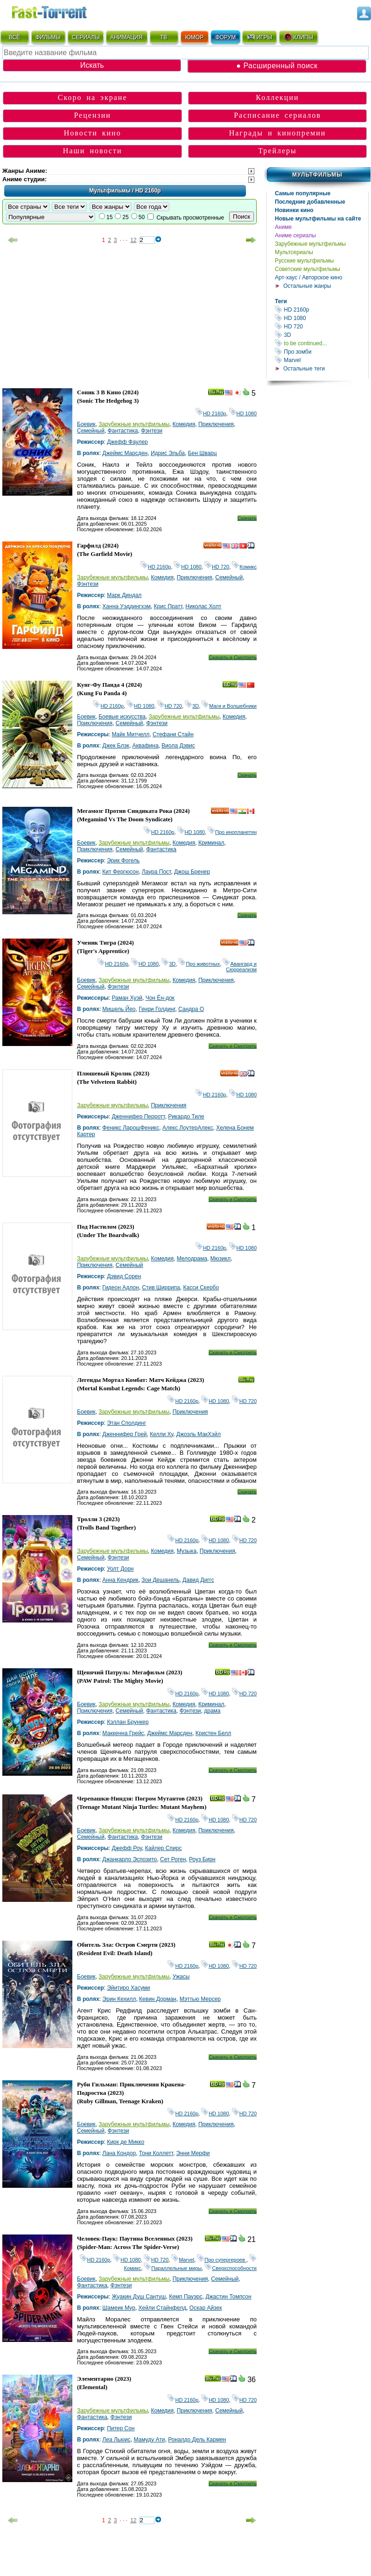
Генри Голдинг (157, 1009)
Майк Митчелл (130, 734)
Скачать (247, 518)
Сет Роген (173, 1859)
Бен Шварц (202, 453)
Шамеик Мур (118, 2308)
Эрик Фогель (123, 860)
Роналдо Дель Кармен (197, 2439)
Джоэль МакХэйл (198, 1434)
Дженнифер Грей (124, 1434)
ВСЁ (14, 37)
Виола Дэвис (178, 745)
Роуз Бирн (202, 1859)
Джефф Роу (127, 1848)
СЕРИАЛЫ (86, 37)
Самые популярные (302, 193)
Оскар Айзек (205, 2308)
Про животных (199, 964)
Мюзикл (220, 1258)
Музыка (186, 1551)
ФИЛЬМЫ (48, 37)
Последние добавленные (310, 202)
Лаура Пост (156, 871)
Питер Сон (120, 2428)
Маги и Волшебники (229, 706)
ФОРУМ (225, 37)
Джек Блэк (115, 745)
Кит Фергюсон (120, 871)
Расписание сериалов (277, 115)
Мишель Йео (118, 1009)
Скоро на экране (92, 97)
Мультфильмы (317, 174)
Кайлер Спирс (163, 1848)
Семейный (91, 430)
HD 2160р (321, 309)
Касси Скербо (201, 1287)
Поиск (241, 216)
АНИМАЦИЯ (126, 37)
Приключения (216, 424)
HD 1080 (321, 317)
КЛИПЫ (298, 36)
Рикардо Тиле (186, 1116)
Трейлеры (277, 151)
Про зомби (321, 351)
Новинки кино (294, 210)
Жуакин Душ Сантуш (139, 2296)
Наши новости (92, 151)
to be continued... (321, 343)
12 (133, 240)
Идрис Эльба (168, 453)
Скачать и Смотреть (233, 657)
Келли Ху (161, 1434)
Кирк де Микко (125, 2142)
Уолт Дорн (120, 1569)
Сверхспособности (230, 2268)
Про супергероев (221, 2260)
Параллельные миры (173, 2268)
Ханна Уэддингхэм (126, 606)
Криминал (211, 843)
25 (125, 217)
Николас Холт (203, 606)
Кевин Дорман (157, 1999)
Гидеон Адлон (120, 1287)
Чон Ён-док (160, 998)
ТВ (163, 37)
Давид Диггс (198, 1580)
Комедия (184, 424)
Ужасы (181, 1976)
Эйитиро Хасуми (128, 1988)
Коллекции (277, 97)
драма (212, 1711)
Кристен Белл (213, 1733)
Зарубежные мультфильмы (310, 244)
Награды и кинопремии (277, 133)
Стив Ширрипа (161, 1287)
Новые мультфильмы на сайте (318, 218)
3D (321, 334)
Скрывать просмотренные (190, 217)
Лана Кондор (119, 2153)
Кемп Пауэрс (186, 2296)
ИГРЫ (259, 36)
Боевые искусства (122, 716)
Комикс (244, 566)
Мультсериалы (294, 252)
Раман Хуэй (127, 998)
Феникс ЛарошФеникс (130, 1127)
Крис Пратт (168, 606)
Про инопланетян (232, 832)
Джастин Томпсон (228, 2296)
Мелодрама (192, 1258)
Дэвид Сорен (124, 1276)
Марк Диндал (124, 595)
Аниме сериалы (295, 235)
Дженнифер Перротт (138, 1116)
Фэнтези (151, 430)
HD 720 (321, 326)
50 (142, 217)
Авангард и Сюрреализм (240, 966)
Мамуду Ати (149, 2439)
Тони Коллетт (156, 2153)
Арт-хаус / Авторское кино (308, 277)
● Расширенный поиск (276, 66)
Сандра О (191, 1009)
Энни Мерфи (193, 2153)
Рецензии (92, 115)
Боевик (86, 424)
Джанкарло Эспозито (129, 1859)
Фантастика (123, 430)
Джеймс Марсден (124, 453)
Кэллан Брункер (127, 1722)
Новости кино (92, 133)
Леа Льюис (116, 2439)
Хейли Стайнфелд (163, 2308)
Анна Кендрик (120, 1580)
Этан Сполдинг (126, 1423)
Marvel (321, 359)
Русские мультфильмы (304, 260)
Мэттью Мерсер (200, 1999)
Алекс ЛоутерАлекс (187, 1127)
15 (109, 217)
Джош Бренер (192, 871)
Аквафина (146, 745)
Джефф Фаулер (127, 442)
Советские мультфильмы (307, 269)
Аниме (283, 227)
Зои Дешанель (160, 1580)
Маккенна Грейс (123, 1733)
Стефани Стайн (173, 734)
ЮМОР (194, 37)
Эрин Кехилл (119, 1999)
